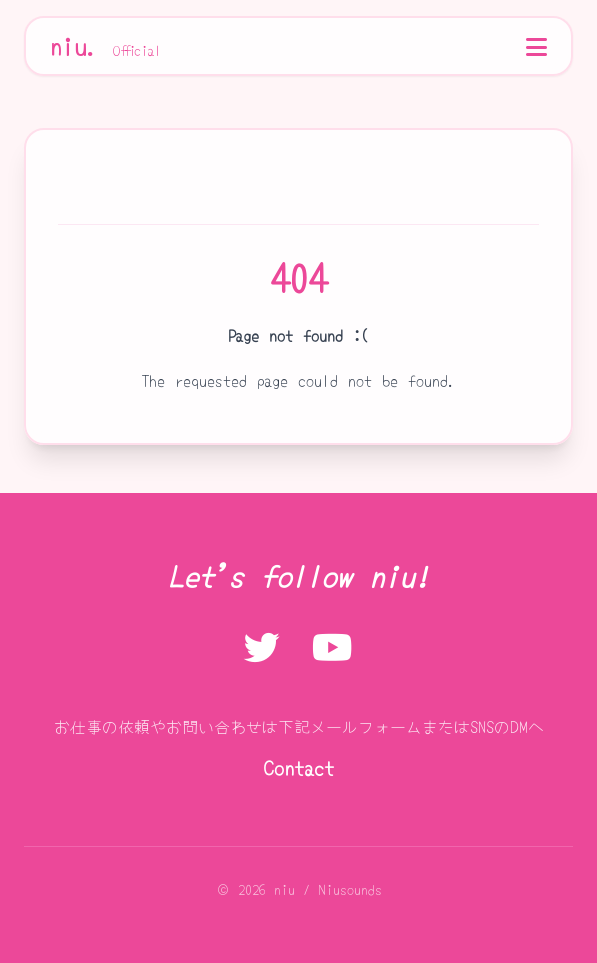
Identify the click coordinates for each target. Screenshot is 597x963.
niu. (106, 46)
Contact (299, 767)
